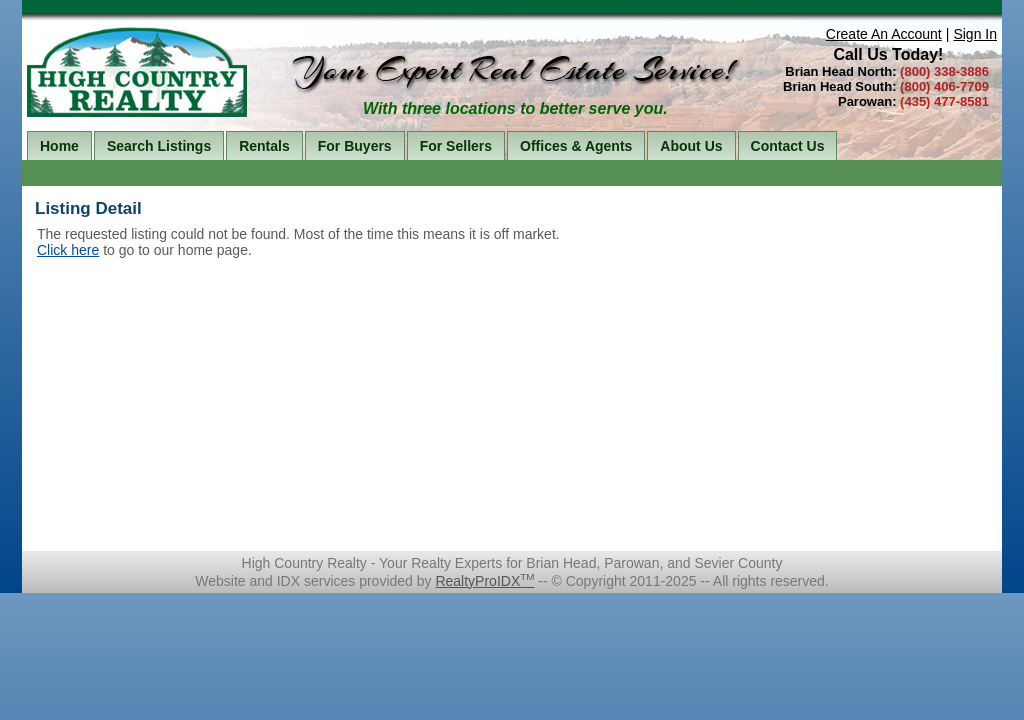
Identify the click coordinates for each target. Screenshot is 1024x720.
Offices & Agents (576, 146)
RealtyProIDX (484, 581)
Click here (68, 250)
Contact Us (788, 146)
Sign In (975, 34)
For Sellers (456, 146)
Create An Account (884, 34)
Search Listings (159, 146)
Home (59, 146)
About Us (691, 146)
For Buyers (355, 146)
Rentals (264, 146)
